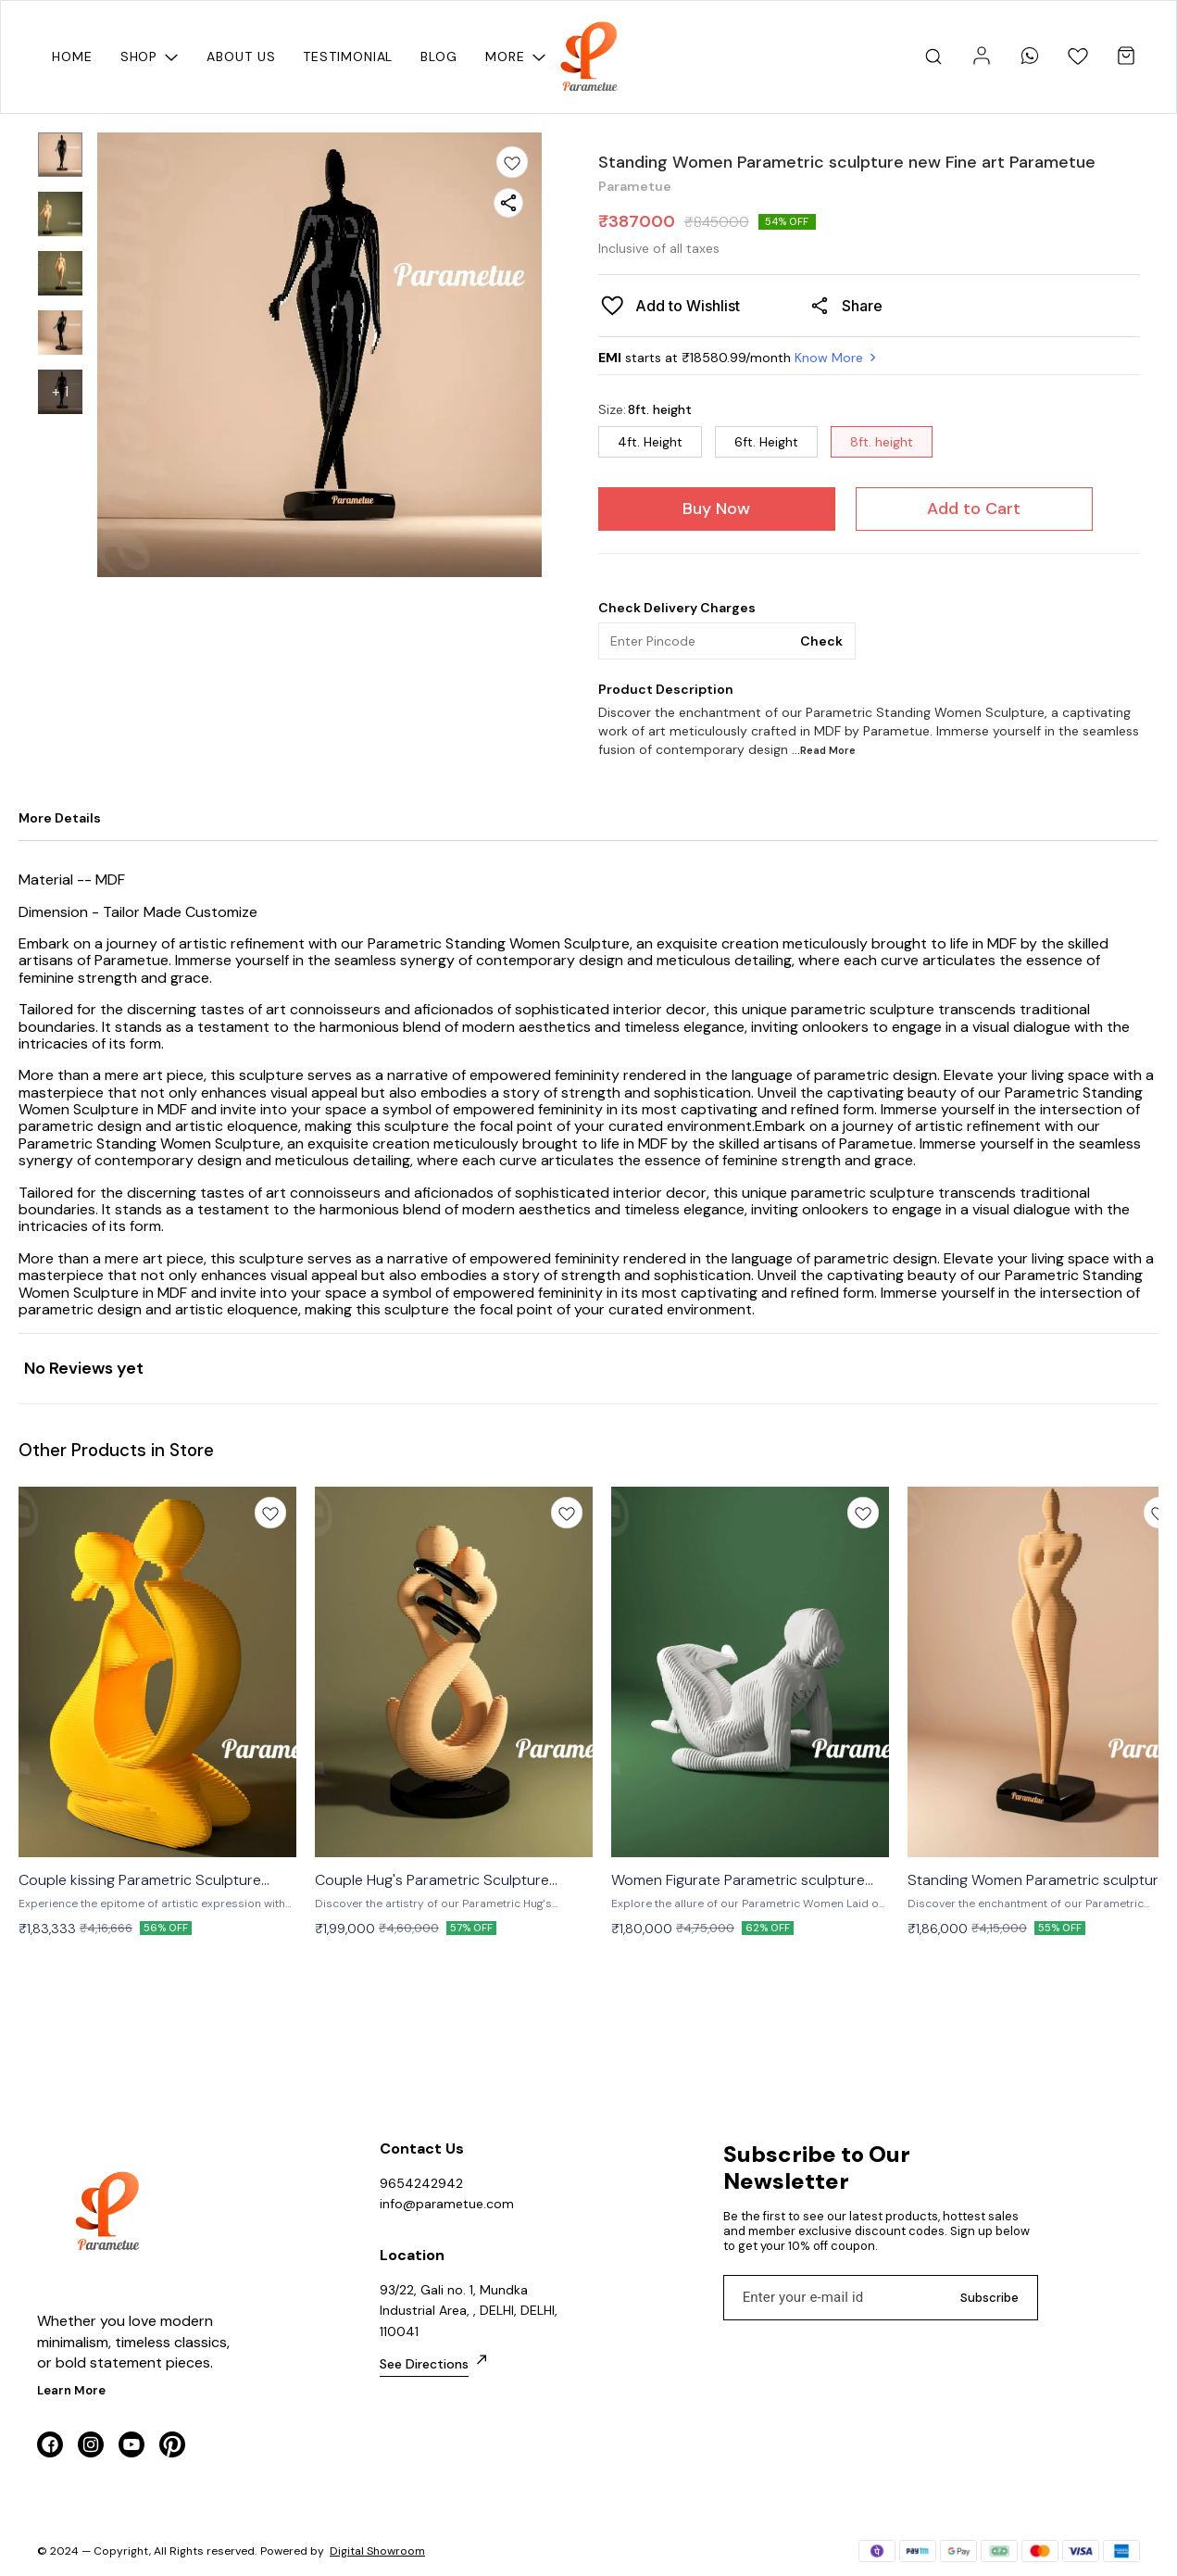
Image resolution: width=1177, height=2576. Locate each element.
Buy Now (716, 508)
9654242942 (421, 2183)
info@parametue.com (447, 2203)
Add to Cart (973, 508)
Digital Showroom (377, 2551)
